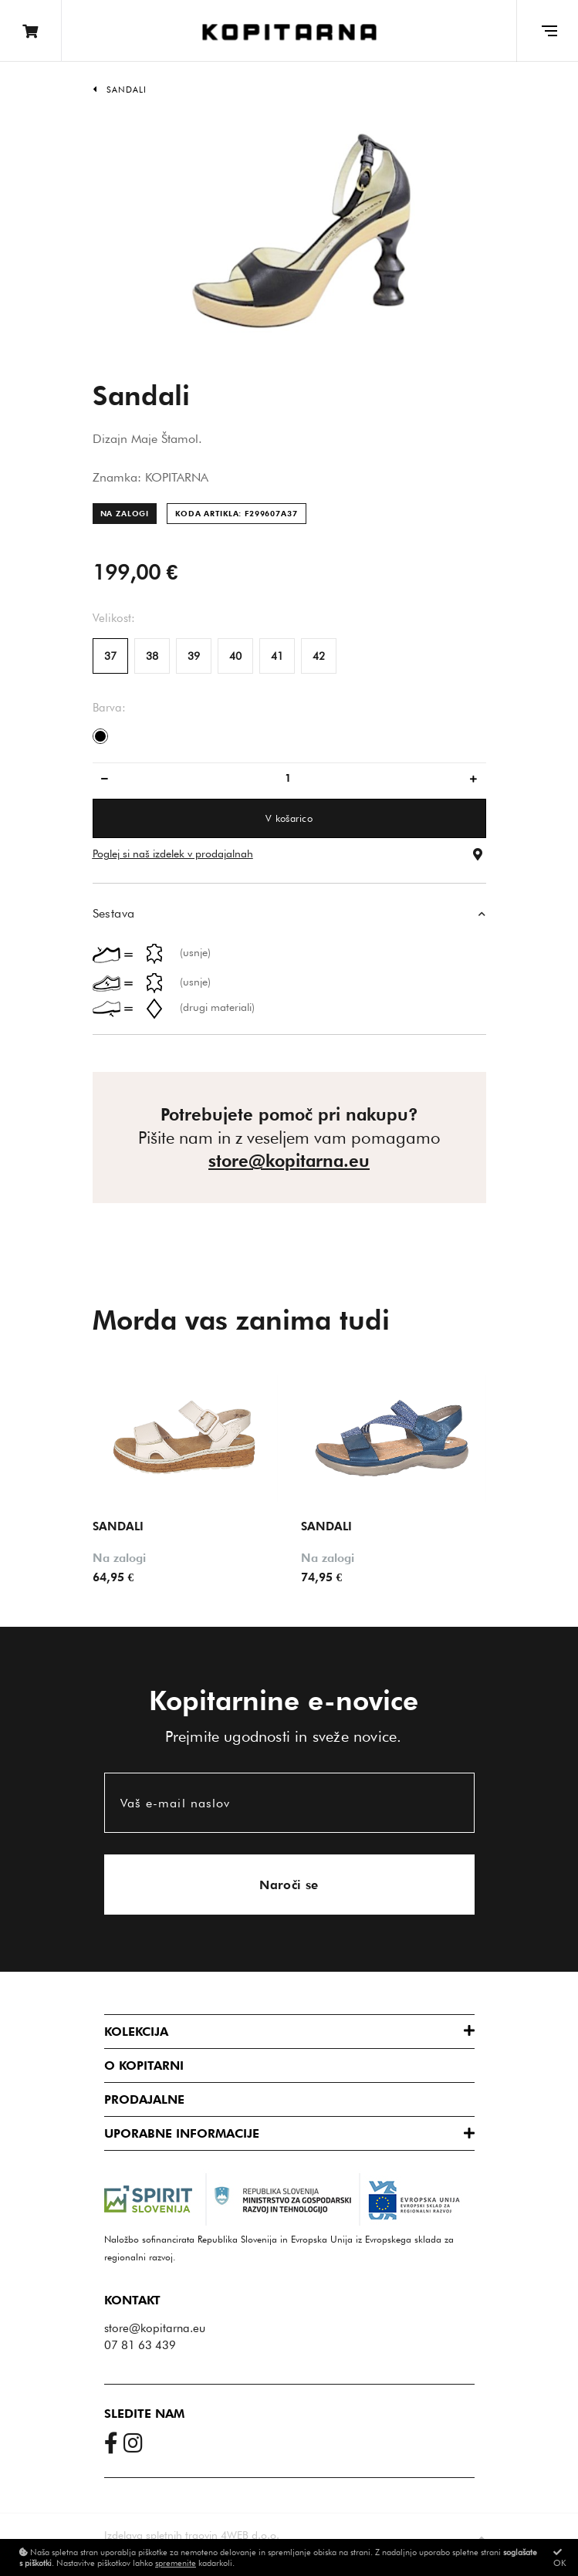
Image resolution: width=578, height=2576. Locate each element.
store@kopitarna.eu (289, 1161)
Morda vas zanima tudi (241, 1319)
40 (235, 656)
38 (152, 656)
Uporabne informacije (181, 2133)
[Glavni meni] (547, 31)
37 (110, 656)
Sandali (126, 89)
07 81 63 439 (140, 2344)
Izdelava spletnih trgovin (161, 2534)
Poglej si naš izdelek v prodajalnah (173, 853)
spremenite (175, 2562)
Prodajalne (144, 2098)
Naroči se (289, 1884)
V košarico (289, 818)
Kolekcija (136, 2030)
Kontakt (132, 2300)
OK (559, 2557)
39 (194, 656)
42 (319, 656)
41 (277, 656)
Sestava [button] (114, 913)
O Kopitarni (144, 2064)
